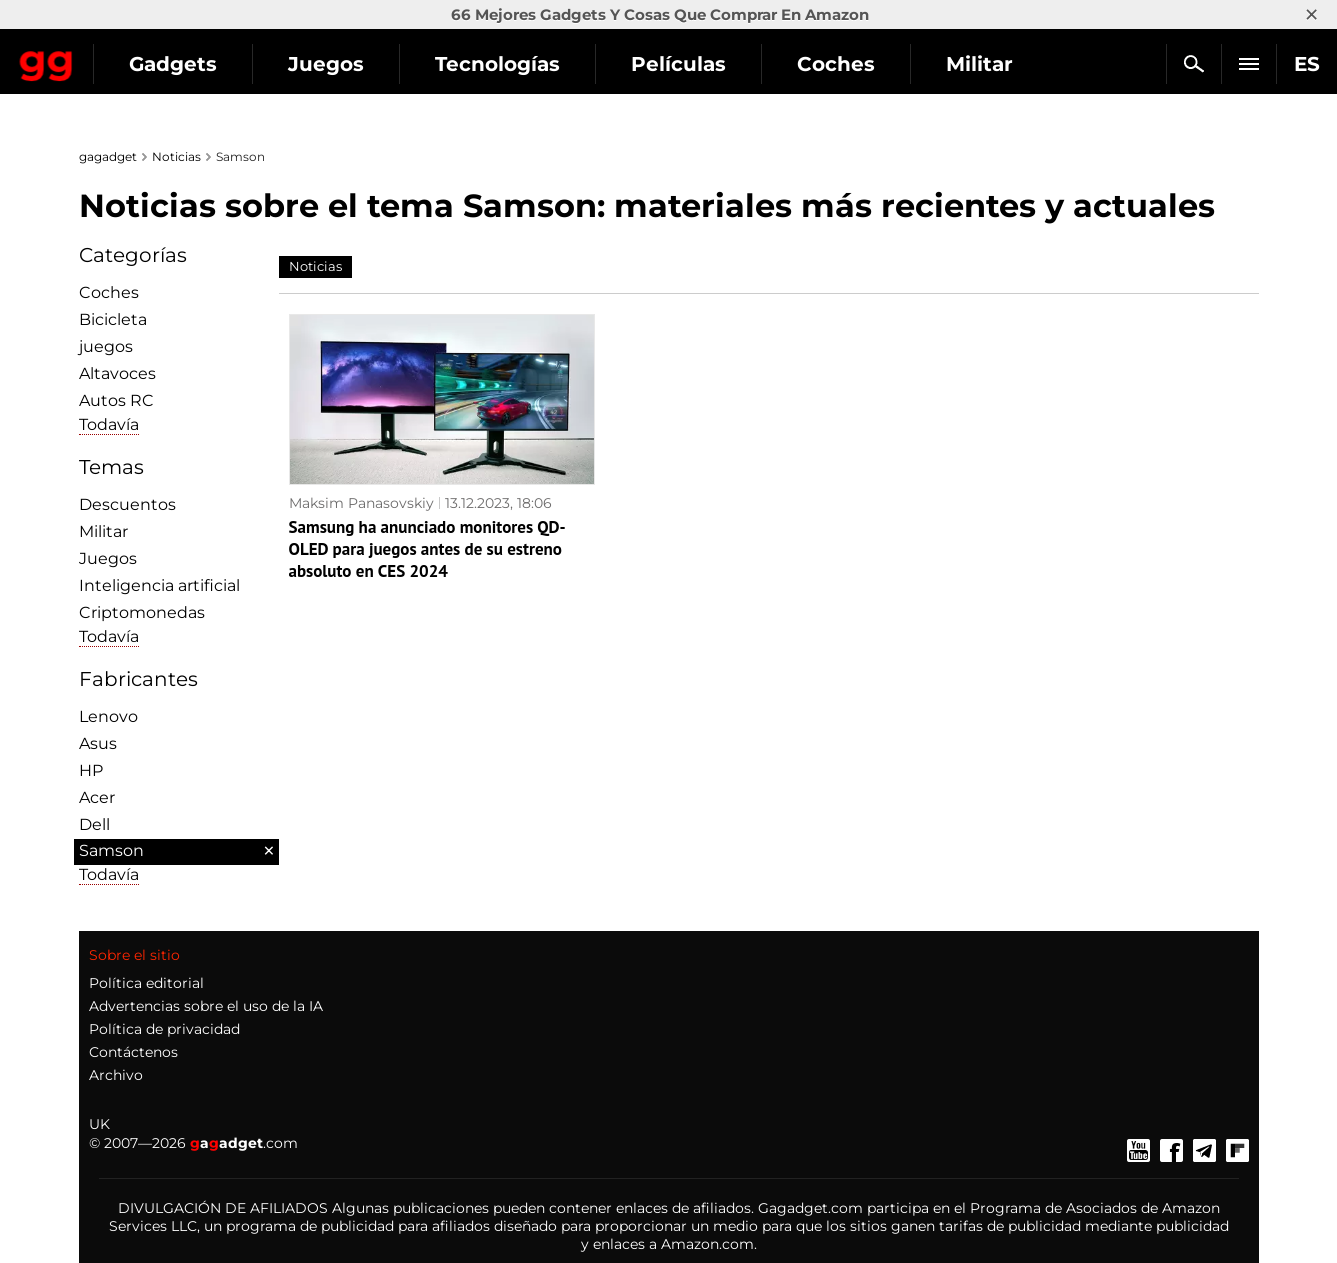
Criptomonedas (142, 612)
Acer (97, 797)
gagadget (108, 156)
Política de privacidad (164, 1029)
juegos (106, 346)
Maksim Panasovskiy (361, 503)
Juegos (502, 64)
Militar (103, 531)
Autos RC (116, 400)
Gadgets (349, 64)
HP (91, 770)
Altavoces (117, 373)
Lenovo (108, 716)
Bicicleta (113, 319)
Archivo (116, 1075)
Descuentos (127, 504)
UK (99, 1124)
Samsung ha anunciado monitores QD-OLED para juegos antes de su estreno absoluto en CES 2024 (427, 549)
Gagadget (134, 55)
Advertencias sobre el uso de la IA (206, 1006)
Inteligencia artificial (159, 585)
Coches (109, 292)
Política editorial (146, 983)
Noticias (176, 156)
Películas (854, 64)
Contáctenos (133, 1052)
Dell (94, 824)
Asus (98, 743)
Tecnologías (673, 64)
